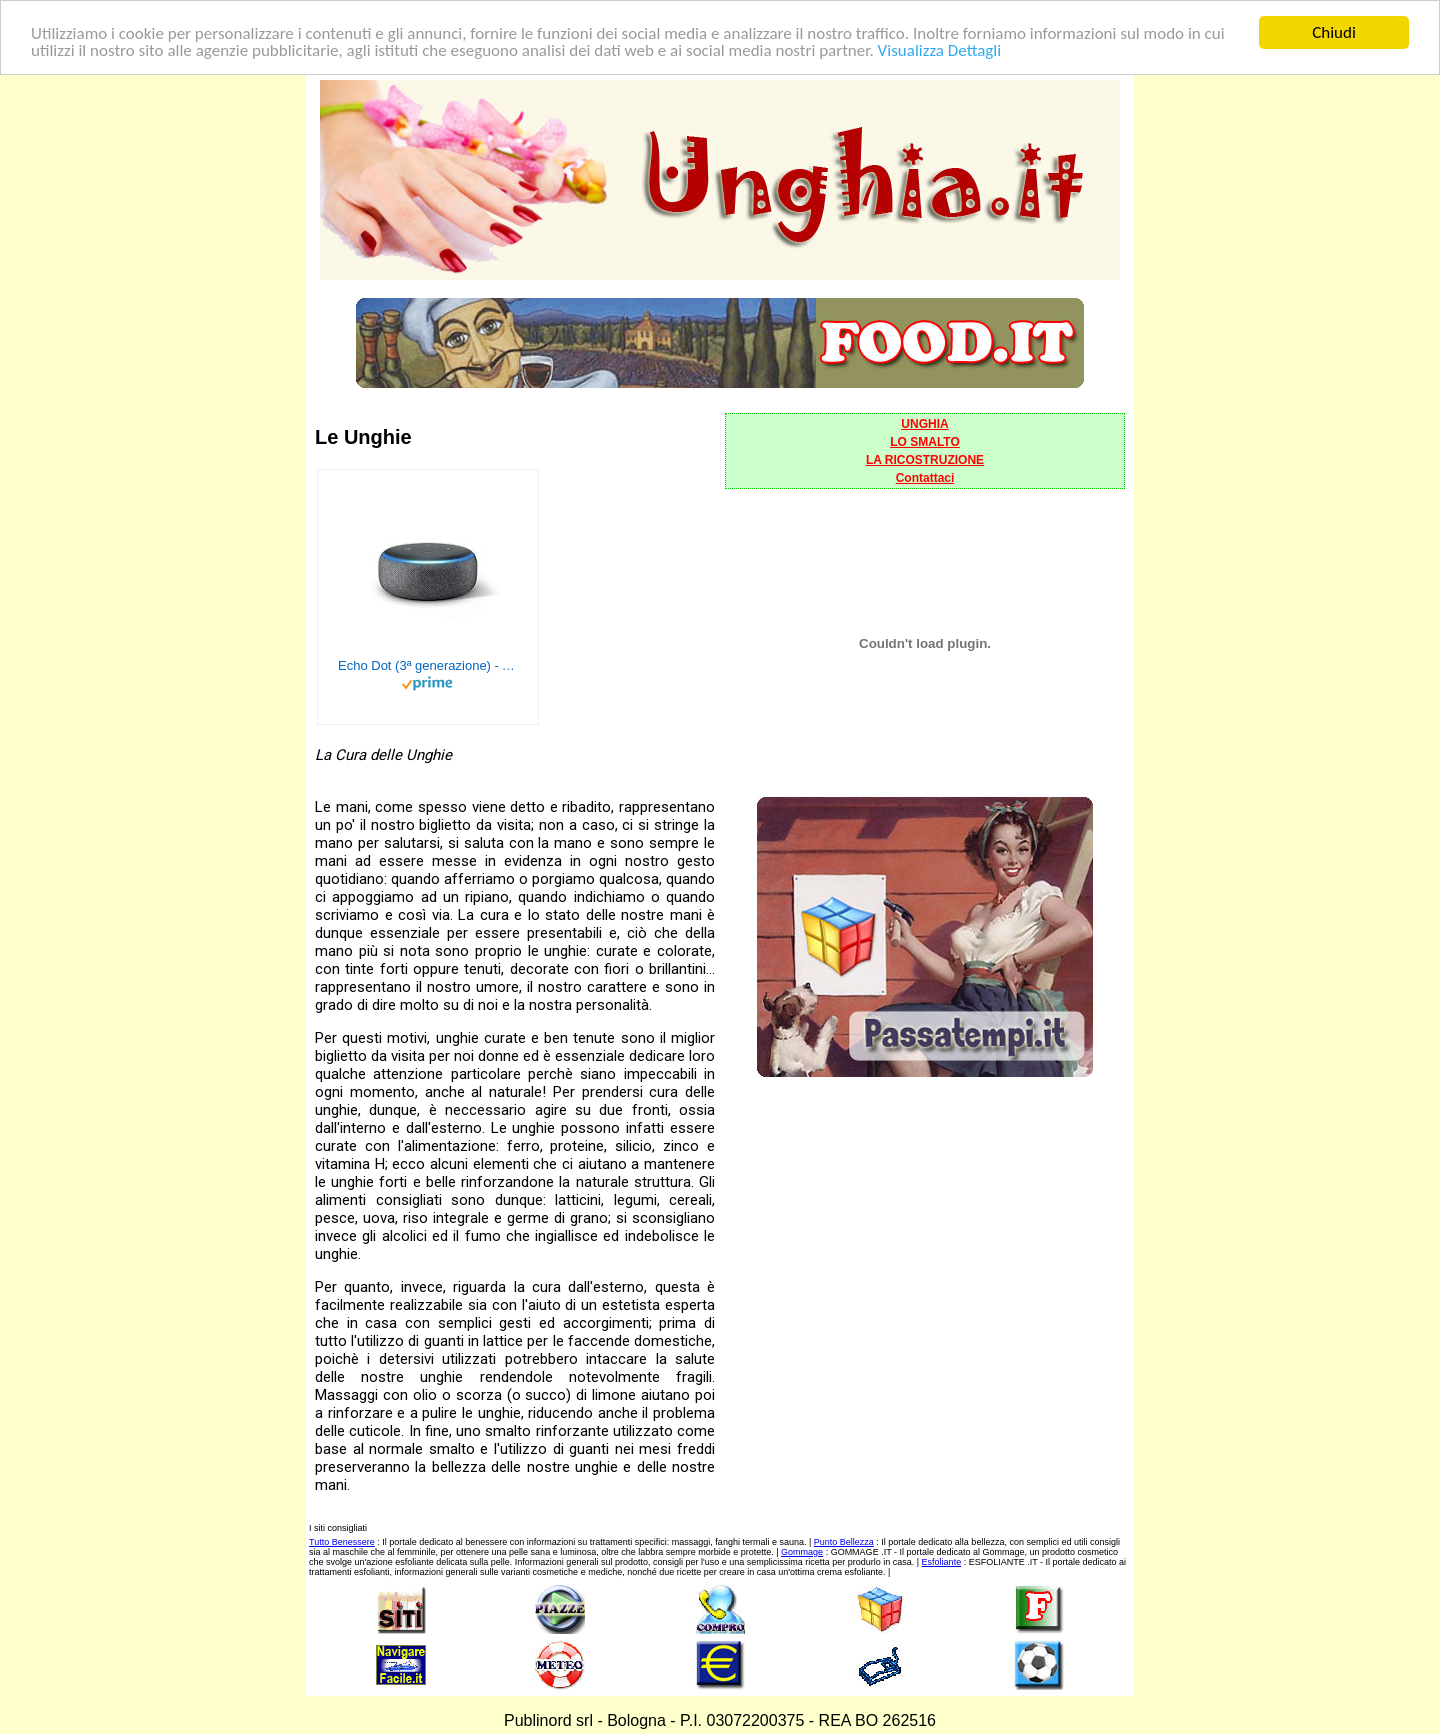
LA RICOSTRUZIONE (925, 460)
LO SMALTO (925, 442)
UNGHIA (924, 424)
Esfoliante (942, 1562)
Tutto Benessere (342, 1542)
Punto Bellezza (844, 1542)
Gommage (802, 1552)
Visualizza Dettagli (940, 49)
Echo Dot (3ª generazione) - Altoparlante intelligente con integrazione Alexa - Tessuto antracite (428, 665)
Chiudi (1334, 32)
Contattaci (925, 478)
